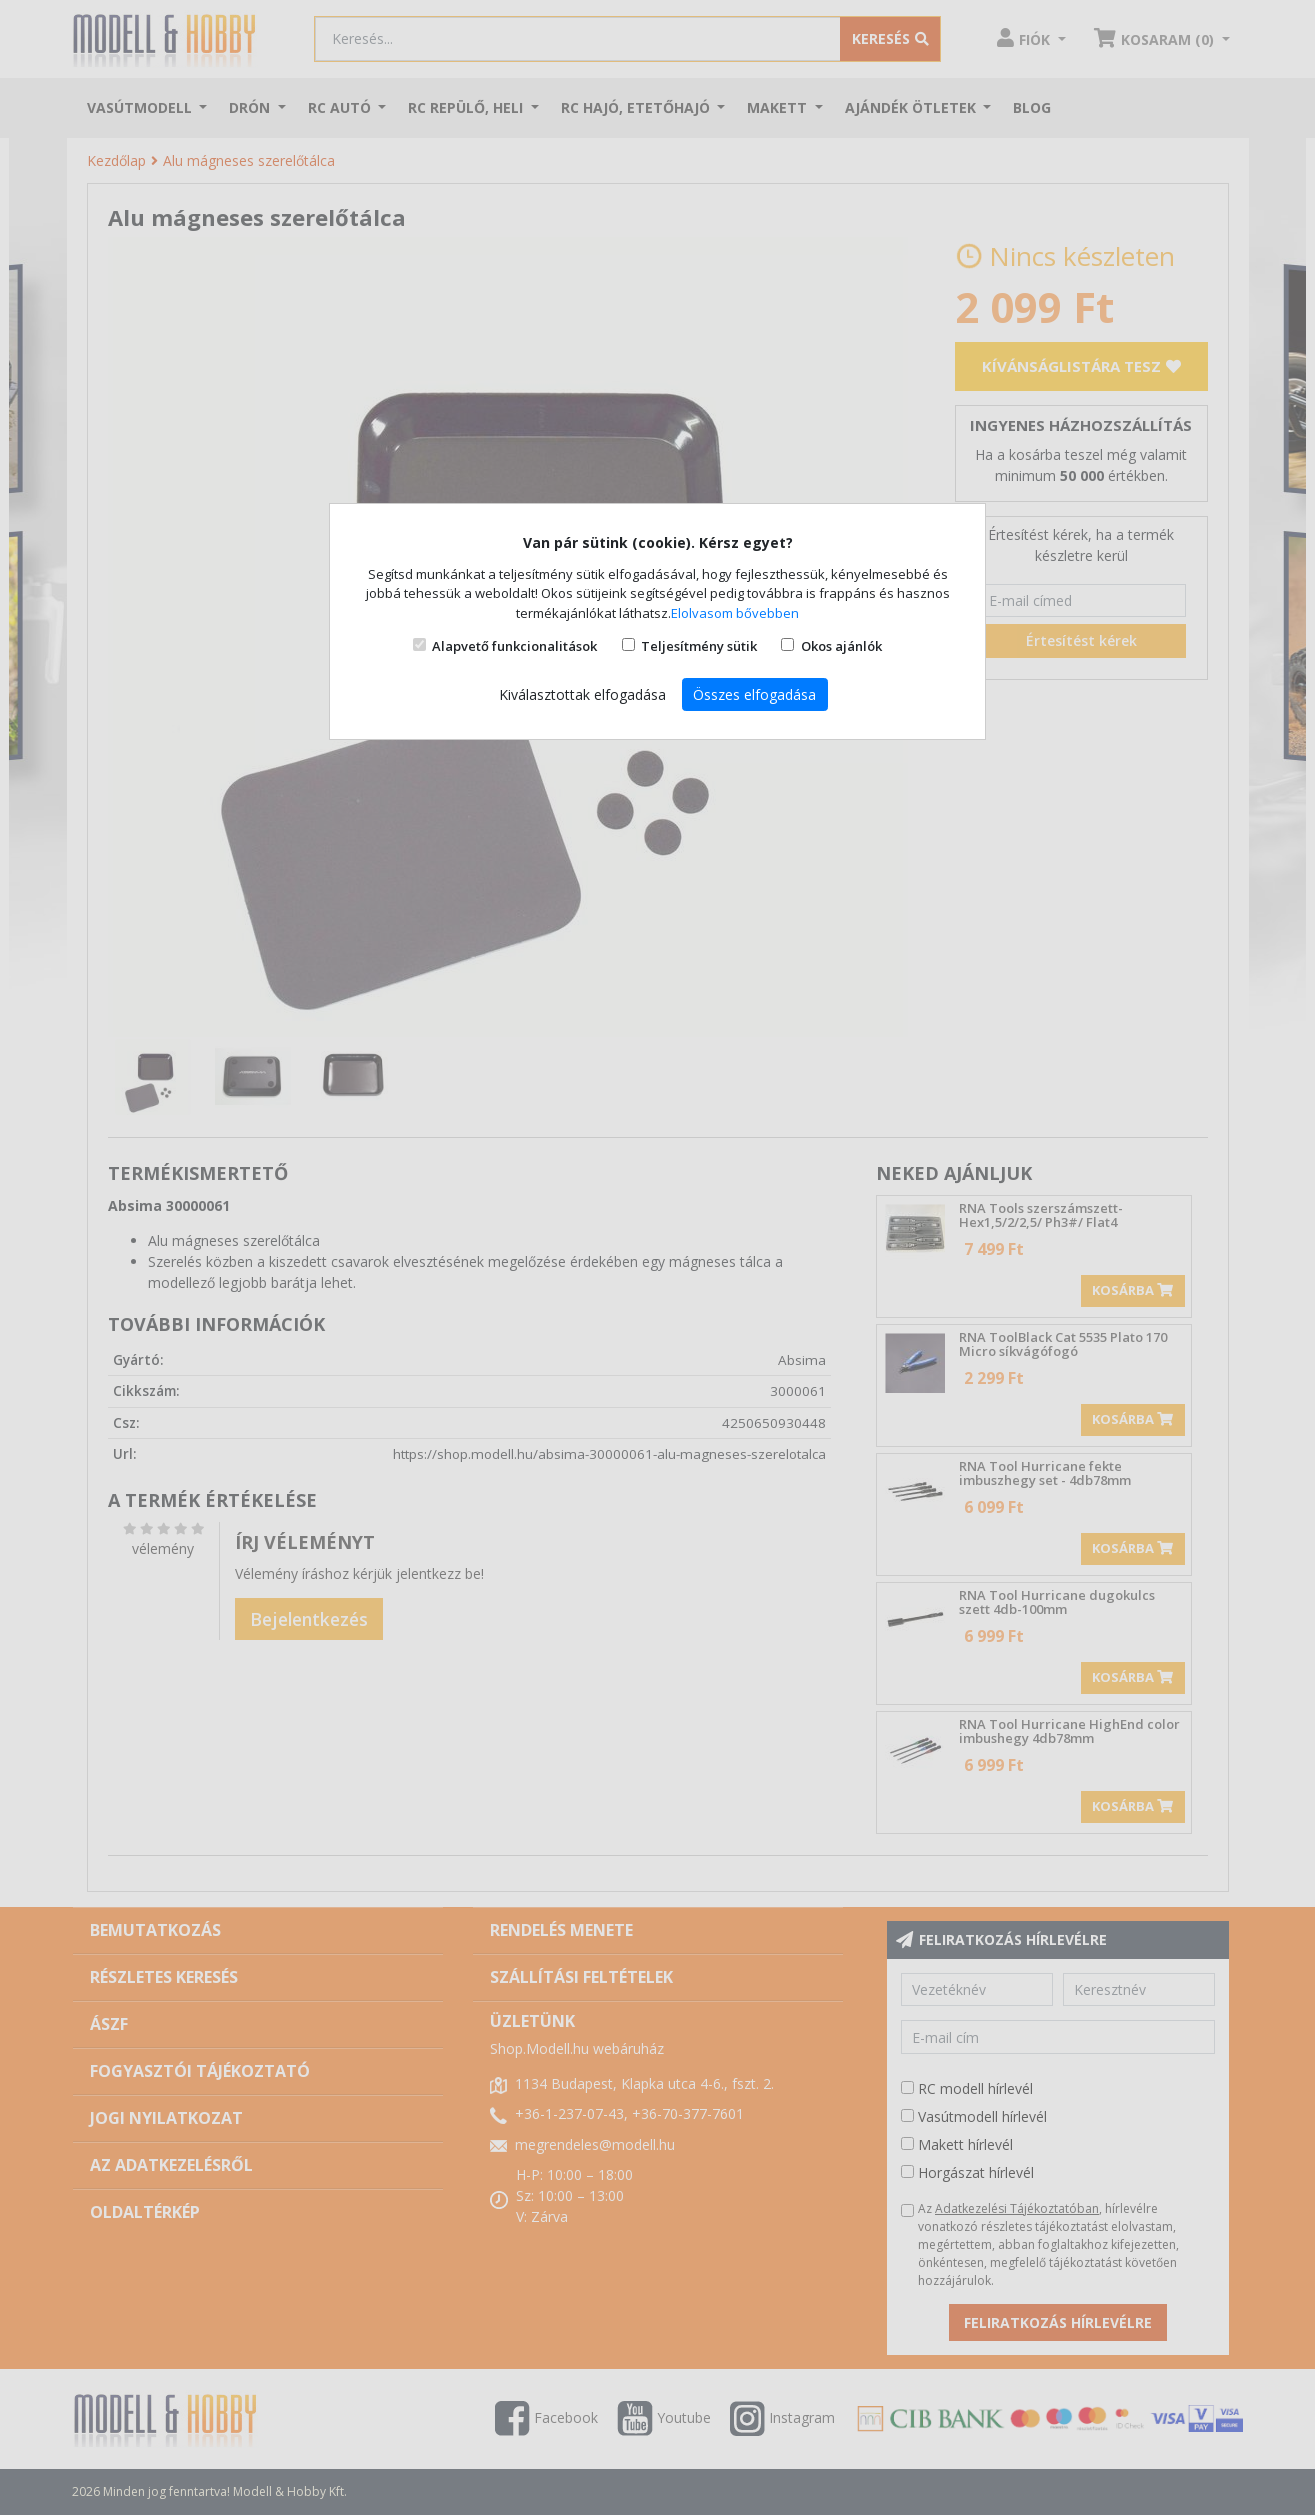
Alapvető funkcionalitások (514, 646)
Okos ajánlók (841, 646)
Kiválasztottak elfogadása (582, 694)
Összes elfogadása (754, 694)
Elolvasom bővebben (735, 613)
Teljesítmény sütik (699, 646)
